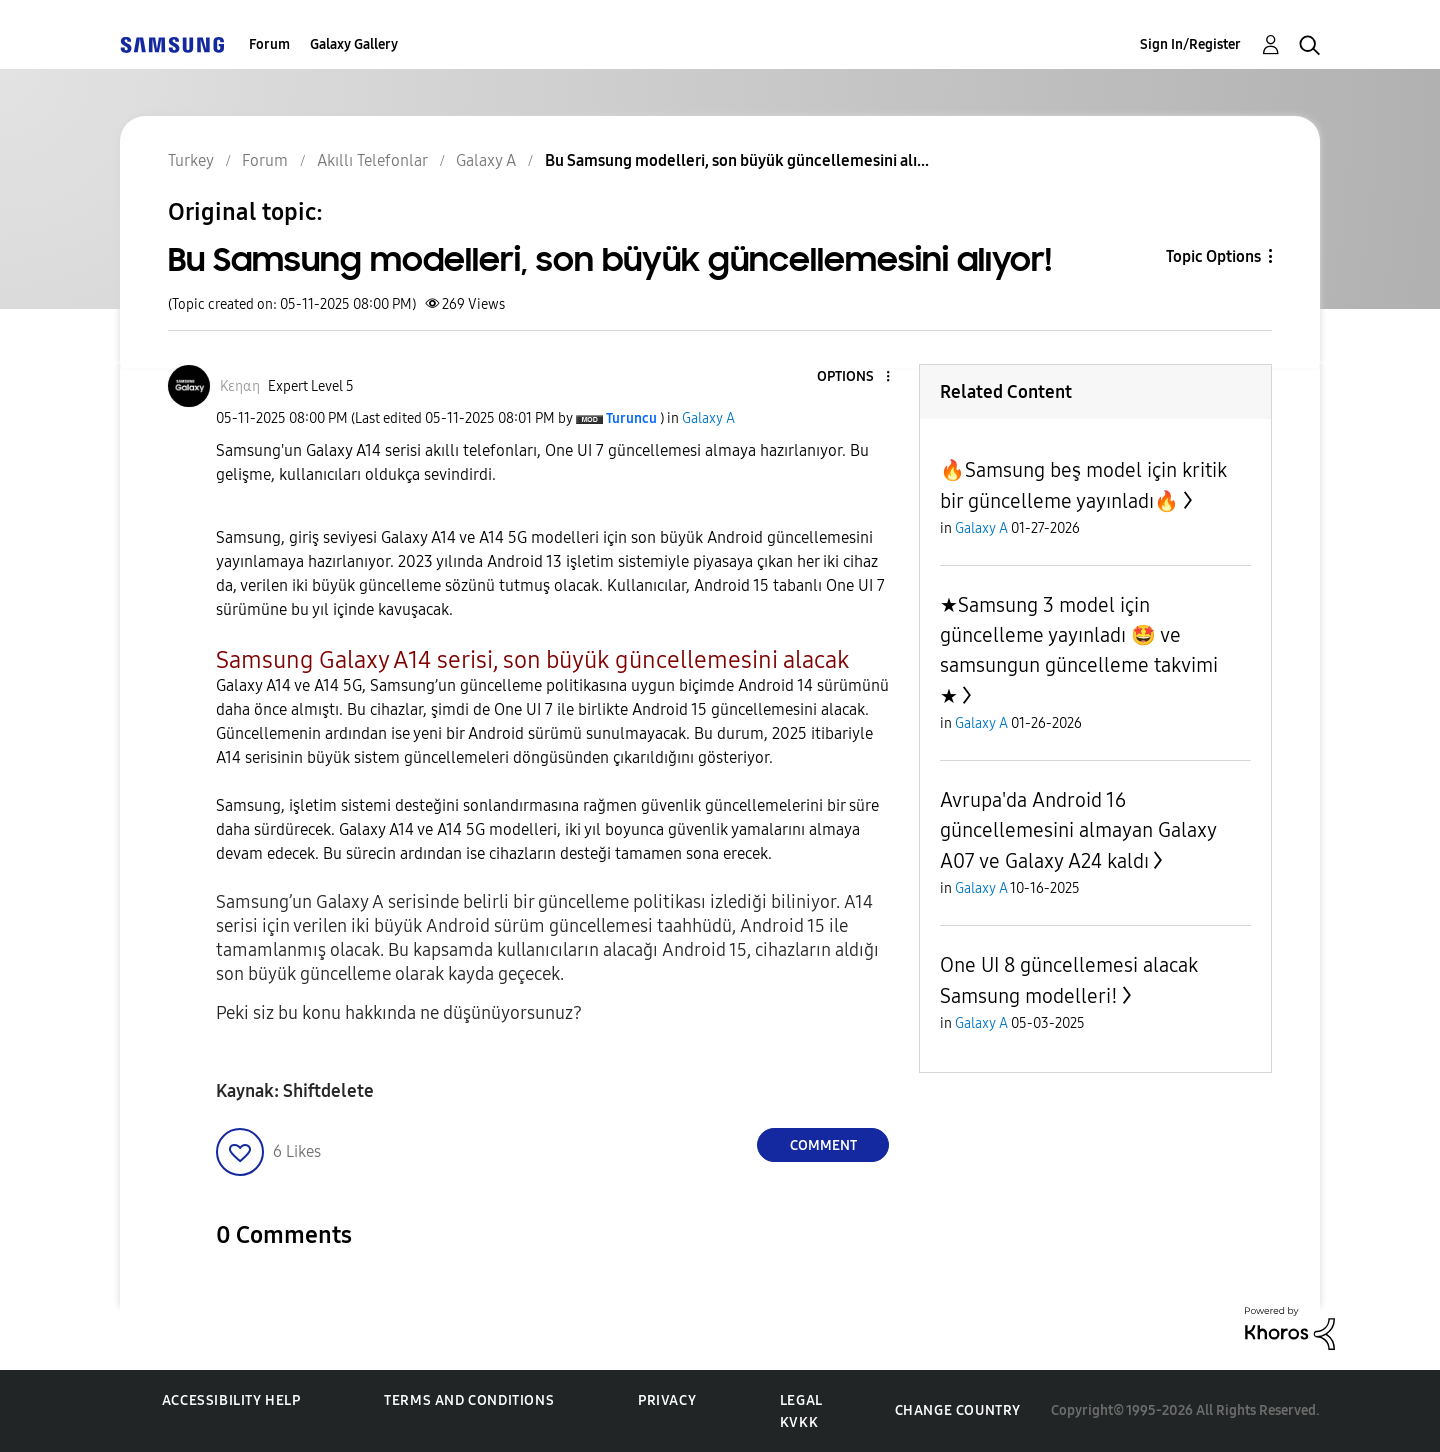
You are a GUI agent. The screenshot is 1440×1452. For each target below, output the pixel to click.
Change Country (958, 1410)
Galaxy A (708, 418)
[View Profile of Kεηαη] (240, 386)
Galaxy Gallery (354, 44)
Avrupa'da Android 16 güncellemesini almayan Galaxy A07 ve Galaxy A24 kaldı (1078, 830)
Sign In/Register (1190, 44)
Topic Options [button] (1213, 256)
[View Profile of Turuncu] (631, 418)
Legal (801, 1400)
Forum (269, 44)
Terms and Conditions (469, 1400)
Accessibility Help (231, 1400)
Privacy (667, 1400)
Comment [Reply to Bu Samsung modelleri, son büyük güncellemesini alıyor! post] (823, 1145)
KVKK (799, 1422)
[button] (855, 377)
